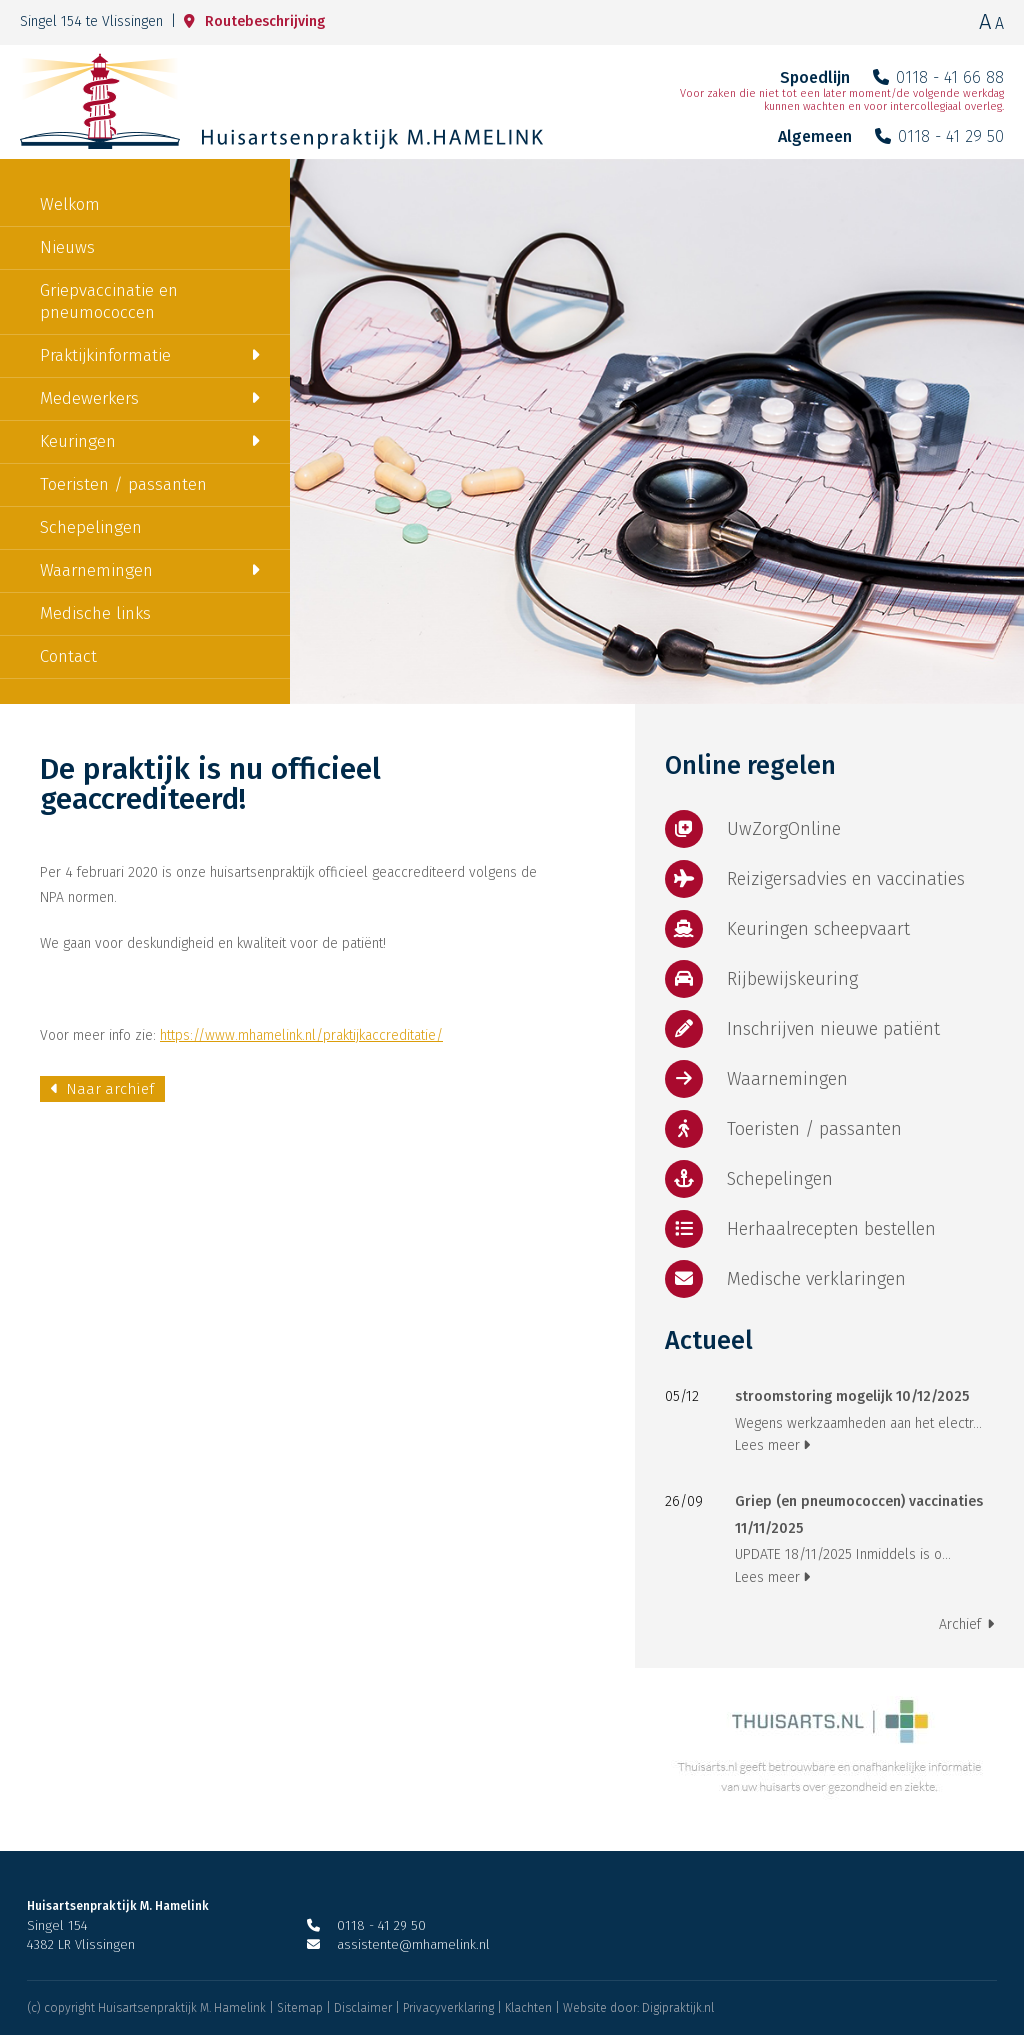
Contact (68, 656)
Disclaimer (363, 2008)
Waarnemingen (96, 570)
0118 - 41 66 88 (938, 77)
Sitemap (300, 2008)
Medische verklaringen (785, 1279)
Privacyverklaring (448, 2008)
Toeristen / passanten (123, 484)
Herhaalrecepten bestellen (800, 1229)
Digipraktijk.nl (678, 2008)
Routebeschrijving (254, 21)
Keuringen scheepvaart (787, 929)
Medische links (95, 613)
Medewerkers (89, 398)
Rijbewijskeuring (761, 979)
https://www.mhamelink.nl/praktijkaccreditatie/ (301, 1035)
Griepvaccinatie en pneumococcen (109, 301)
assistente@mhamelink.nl (398, 1944)
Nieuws (67, 247)
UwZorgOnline (753, 829)
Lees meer (772, 1445)
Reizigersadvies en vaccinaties (815, 879)
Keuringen (78, 441)
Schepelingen (91, 527)
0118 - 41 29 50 (939, 136)
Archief (966, 1624)
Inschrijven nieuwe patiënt (802, 1029)
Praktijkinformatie (105, 355)
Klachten (528, 2008)
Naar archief (102, 1089)
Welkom (70, 204)
